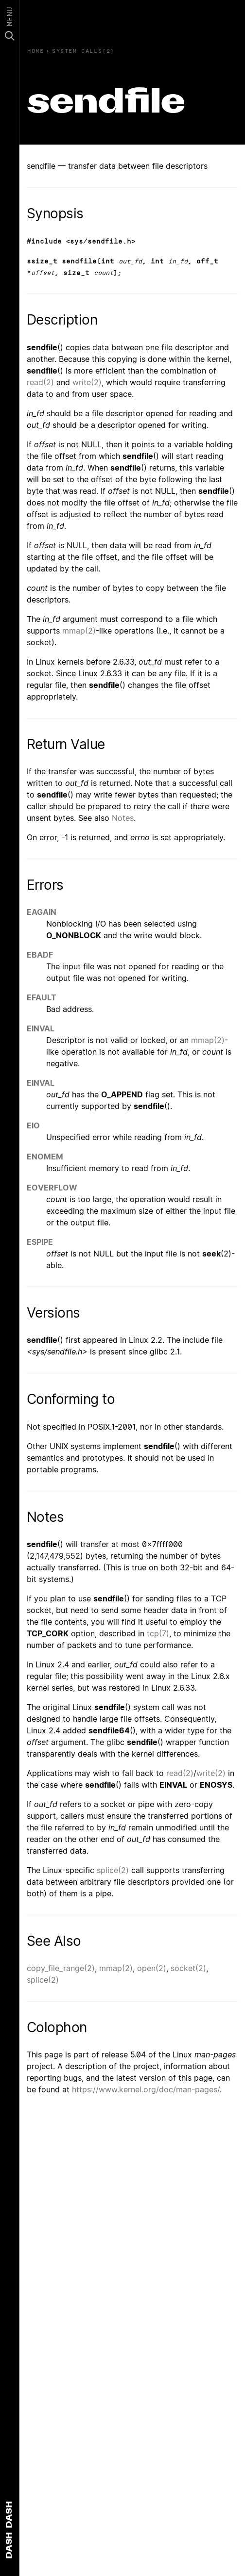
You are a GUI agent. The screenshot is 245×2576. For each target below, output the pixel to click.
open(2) (151, 1968)
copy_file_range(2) (61, 1968)
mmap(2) (79, 631)
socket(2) (188, 1968)
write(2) (87, 382)
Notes (123, 818)
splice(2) (113, 1870)
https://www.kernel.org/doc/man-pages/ (146, 2089)
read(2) (40, 382)
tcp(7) (158, 1633)
